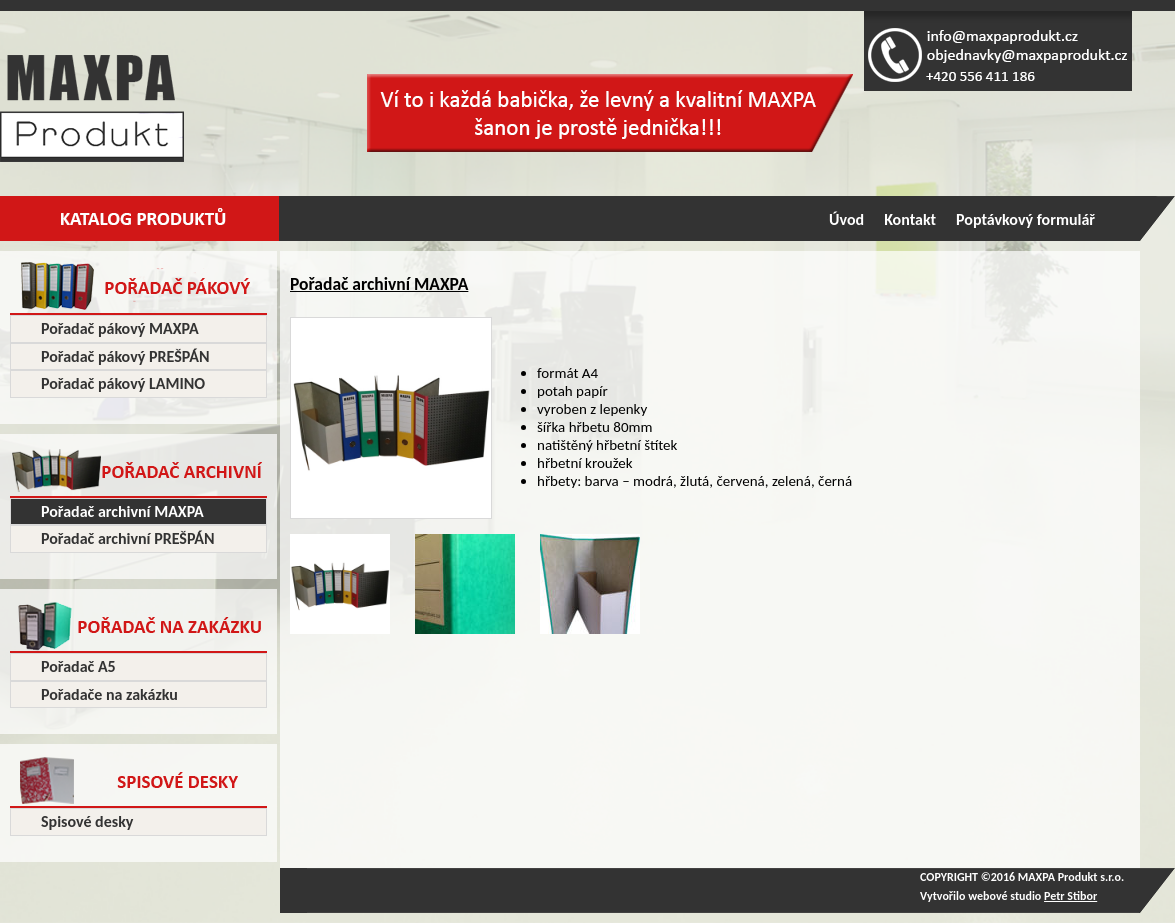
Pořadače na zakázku (109, 694)
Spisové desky (87, 821)
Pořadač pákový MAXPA (120, 328)
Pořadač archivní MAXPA (122, 511)
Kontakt (910, 219)
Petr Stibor (1070, 896)
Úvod (846, 219)
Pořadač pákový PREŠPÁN (125, 356)
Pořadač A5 (78, 666)
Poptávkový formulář (1025, 219)
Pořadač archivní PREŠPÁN (128, 538)
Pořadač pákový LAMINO (123, 383)
